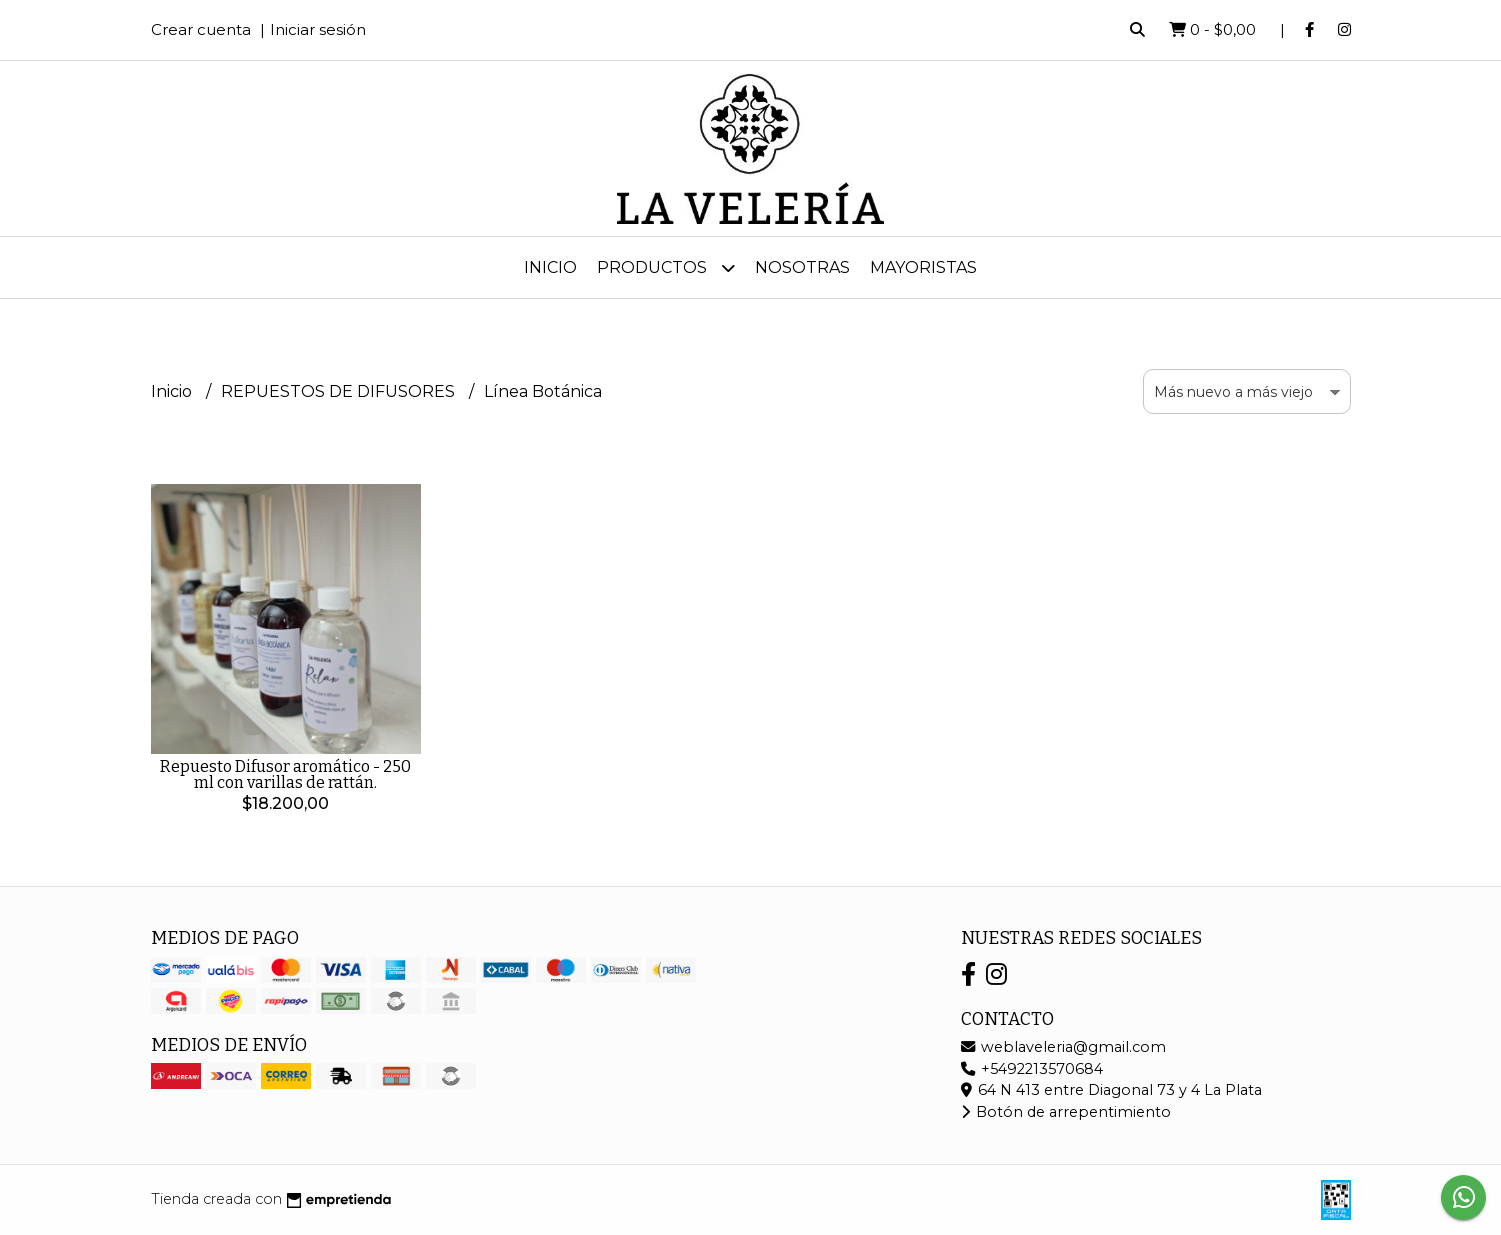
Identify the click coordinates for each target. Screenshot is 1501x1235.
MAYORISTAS (923, 267)
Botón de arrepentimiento (1066, 1112)
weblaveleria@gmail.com (1063, 1047)
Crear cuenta (201, 29)
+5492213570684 (1032, 1069)
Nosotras (802, 267)
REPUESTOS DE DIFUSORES (340, 391)
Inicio (550, 267)
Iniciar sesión (318, 29)
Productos (666, 267)
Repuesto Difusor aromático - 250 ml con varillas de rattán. (285, 774)
